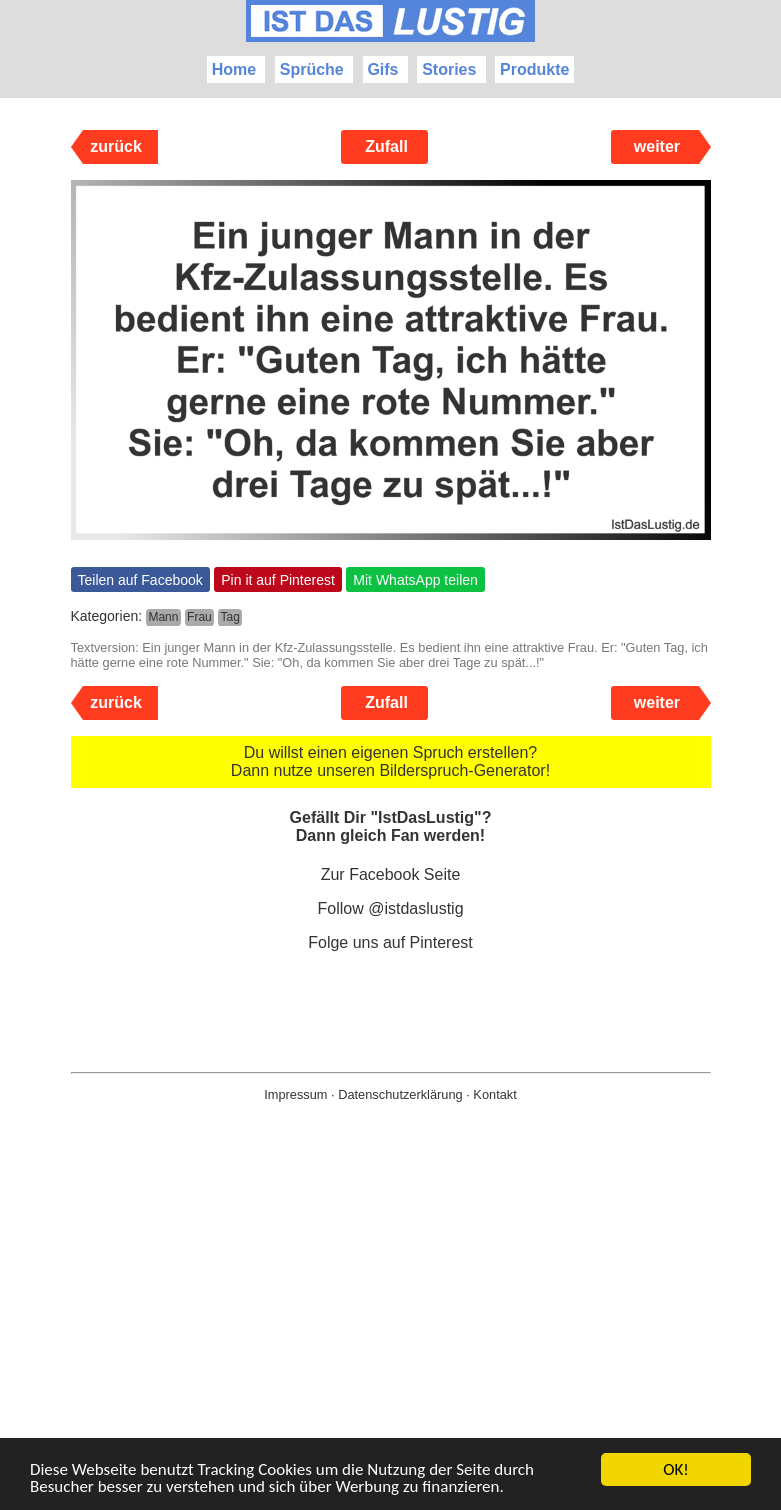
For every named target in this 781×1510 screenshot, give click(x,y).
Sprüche (312, 69)
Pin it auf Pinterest (278, 580)
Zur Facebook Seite (391, 874)
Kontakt (494, 1094)
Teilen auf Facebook (140, 580)
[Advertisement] (390, 1338)
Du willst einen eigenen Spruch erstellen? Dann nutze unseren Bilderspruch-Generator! (390, 761)
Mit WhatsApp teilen (415, 580)
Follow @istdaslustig (390, 908)
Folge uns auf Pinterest (390, 942)
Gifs (382, 69)
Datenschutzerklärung (400, 1094)
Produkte (534, 69)
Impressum (295, 1094)
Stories (449, 69)
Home (234, 69)
